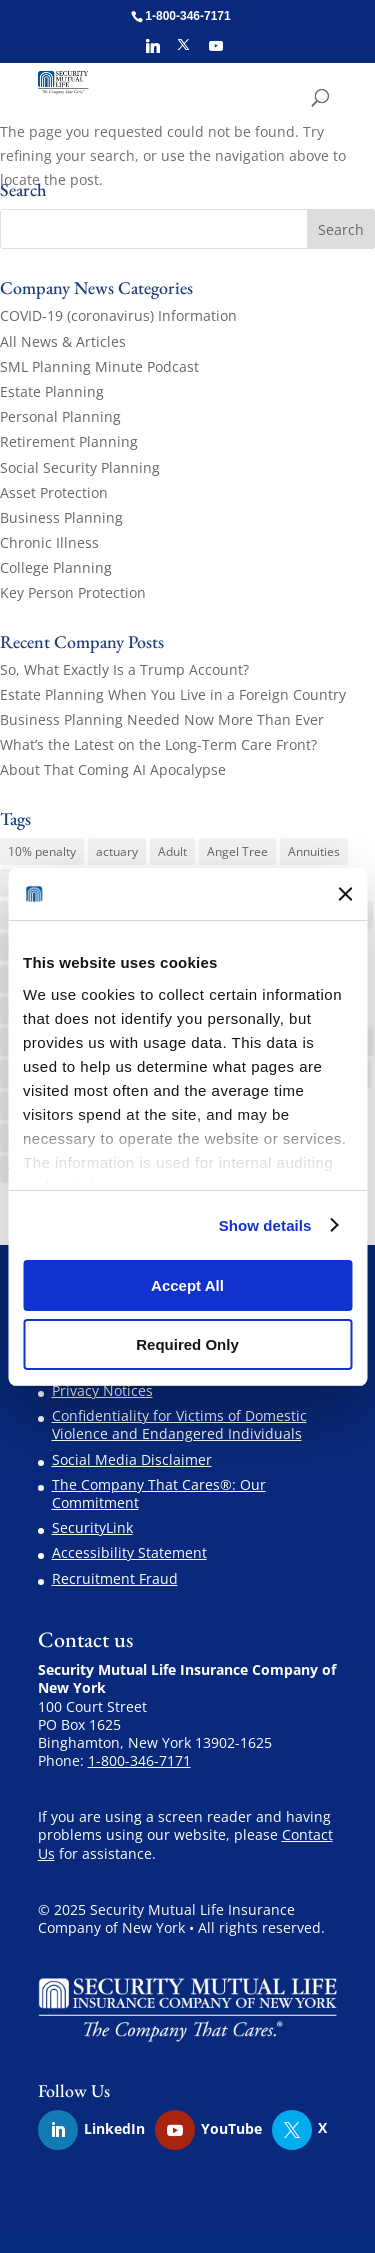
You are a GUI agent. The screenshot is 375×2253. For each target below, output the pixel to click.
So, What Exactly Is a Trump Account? (124, 669)
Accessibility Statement (129, 1552)
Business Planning (61, 517)
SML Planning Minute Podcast (99, 366)
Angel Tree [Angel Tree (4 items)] (237, 851)
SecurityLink (92, 1527)
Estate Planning (52, 391)
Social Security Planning (80, 467)
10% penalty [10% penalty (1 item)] (42, 851)
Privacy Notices (102, 1390)
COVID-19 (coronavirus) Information (118, 315)
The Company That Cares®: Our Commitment (159, 1493)
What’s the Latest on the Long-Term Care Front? (158, 744)
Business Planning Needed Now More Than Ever (162, 719)
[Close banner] (345, 894)
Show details (265, 1225)
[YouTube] (216, 51)
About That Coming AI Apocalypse (113, 769)
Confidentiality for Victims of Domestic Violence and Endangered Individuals (179, 1424)
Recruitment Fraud (115, 1578)
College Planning (56, 567)
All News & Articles (63, 341)
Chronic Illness (49, 542)
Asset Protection (54, 492)
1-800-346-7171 (139, 1760)
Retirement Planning (69, 441)
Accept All (187, 1285)
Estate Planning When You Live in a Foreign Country (173, 694)
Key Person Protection (73, 592)
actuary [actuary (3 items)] (117, 851)
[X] (183, 50)
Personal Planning (60, 416)
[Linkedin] (153, 51)
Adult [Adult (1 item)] (172, 851)
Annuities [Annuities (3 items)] (314, 851)
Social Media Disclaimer (132, 1459)
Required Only (187, 1344)
